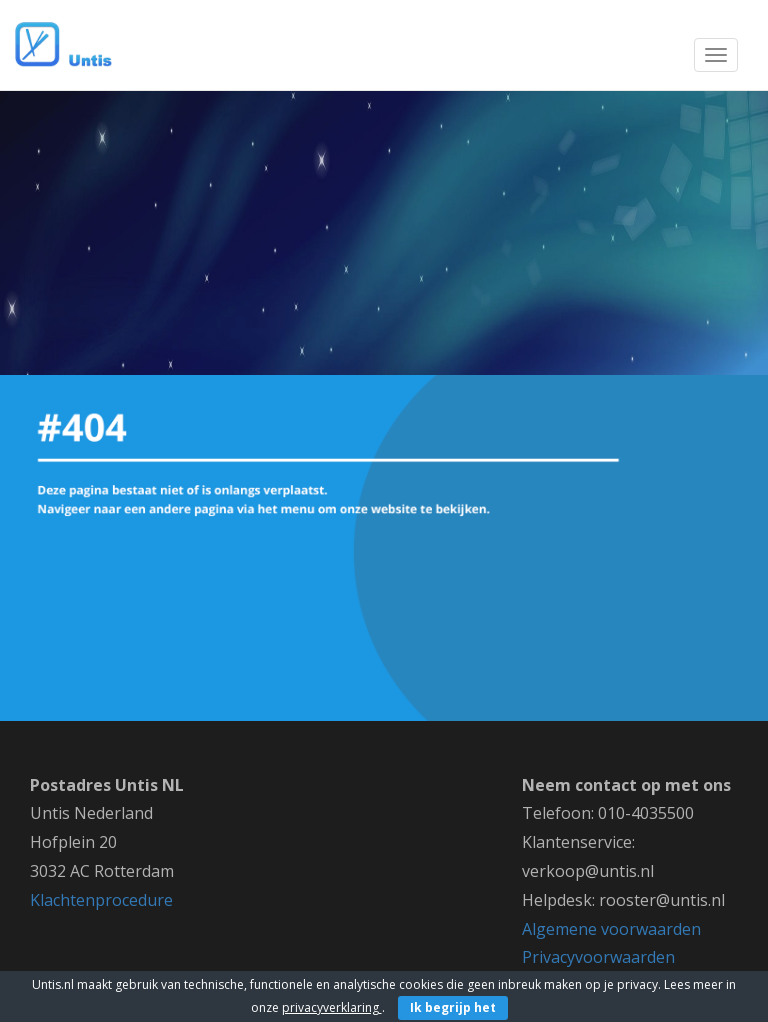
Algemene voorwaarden (611, 929)
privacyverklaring (332, 1007)
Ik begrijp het (453, 1007)
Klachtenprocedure (101, 900)
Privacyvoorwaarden (598, 957)
